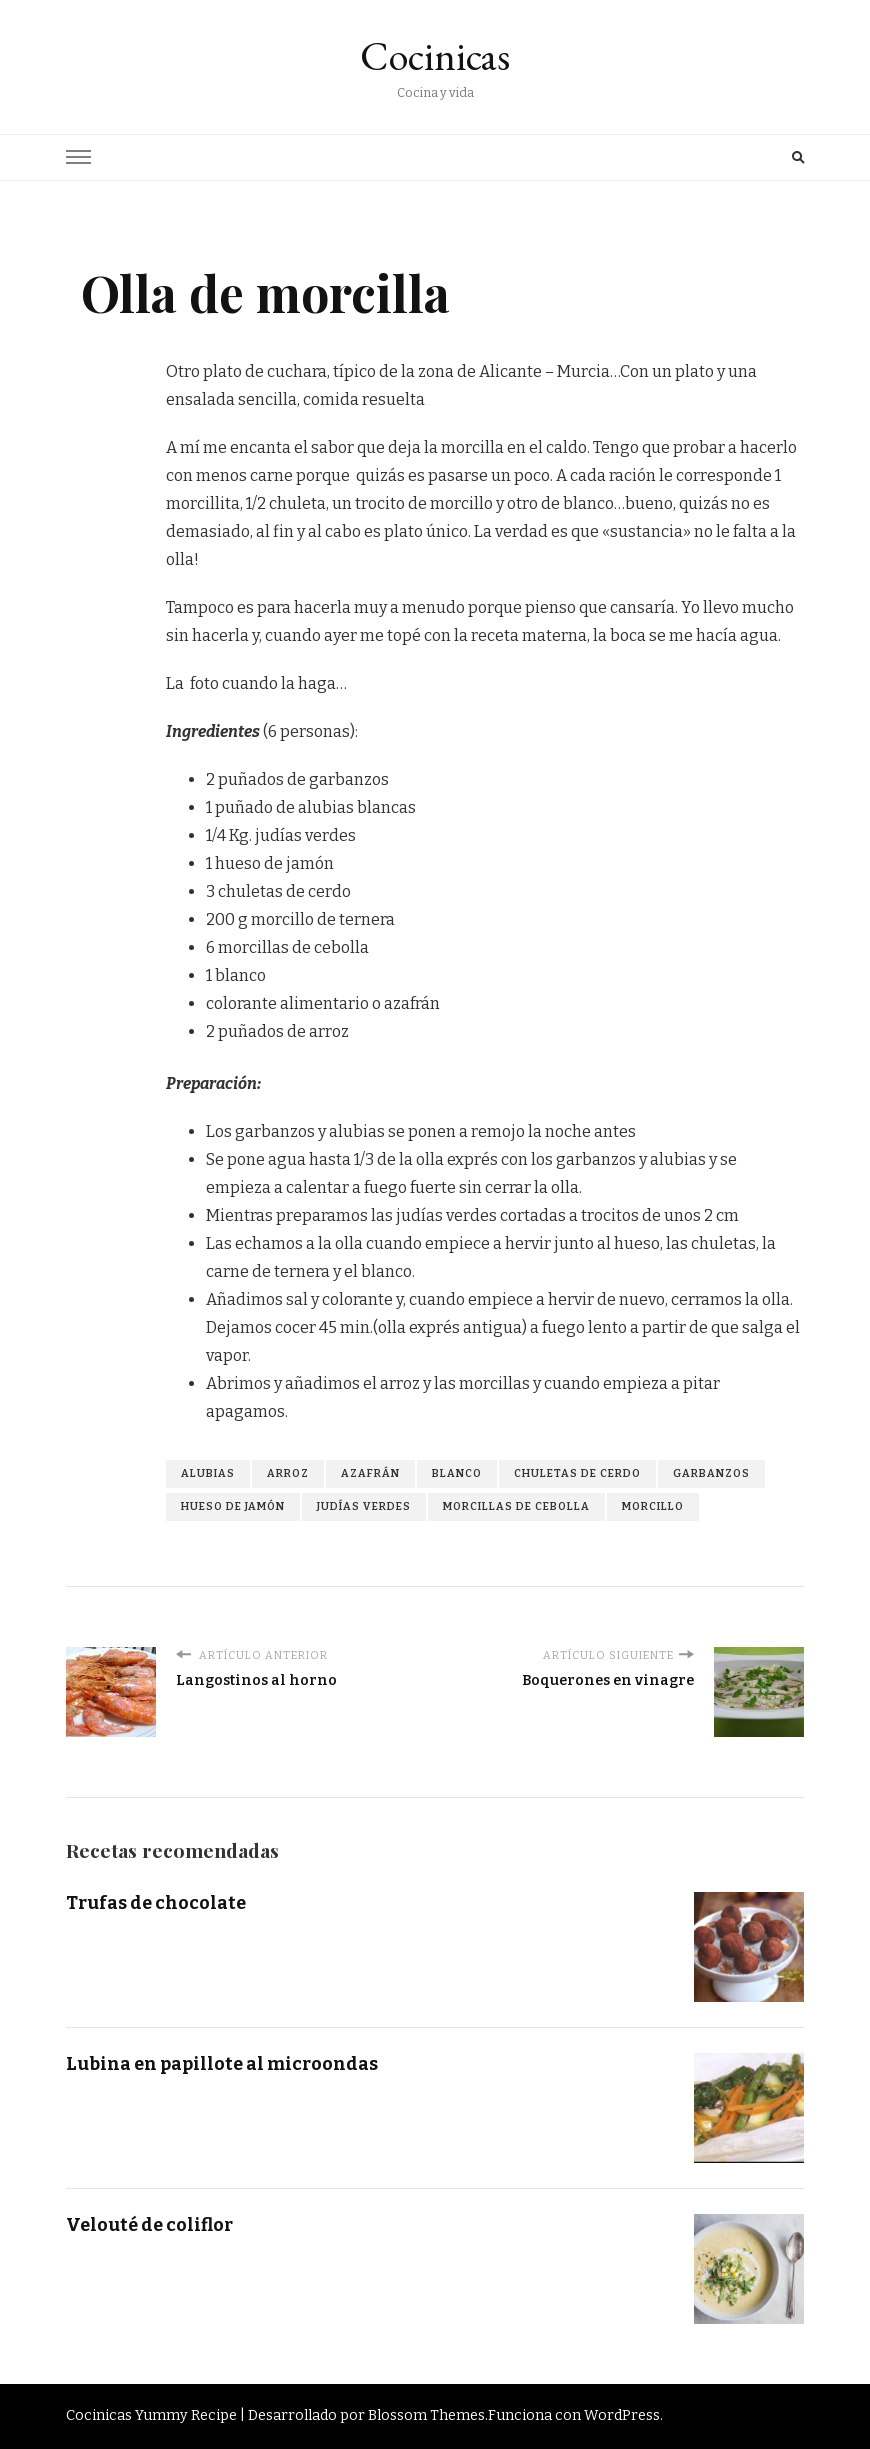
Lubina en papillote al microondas (222, 2064)
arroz (288, 1473)
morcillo (653, 1506)
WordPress (622, 2415)
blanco (457, 1473)
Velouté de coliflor (149, 2225)
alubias (208, 1473)
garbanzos (711, 1473)
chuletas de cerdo (577, 1473)
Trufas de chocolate (156, 1903)
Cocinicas (435, 56)
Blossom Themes (426, 2415)
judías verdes (364, 1506)
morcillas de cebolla (516, 1506)
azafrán (370, 1473)
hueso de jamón (233, 1506)
